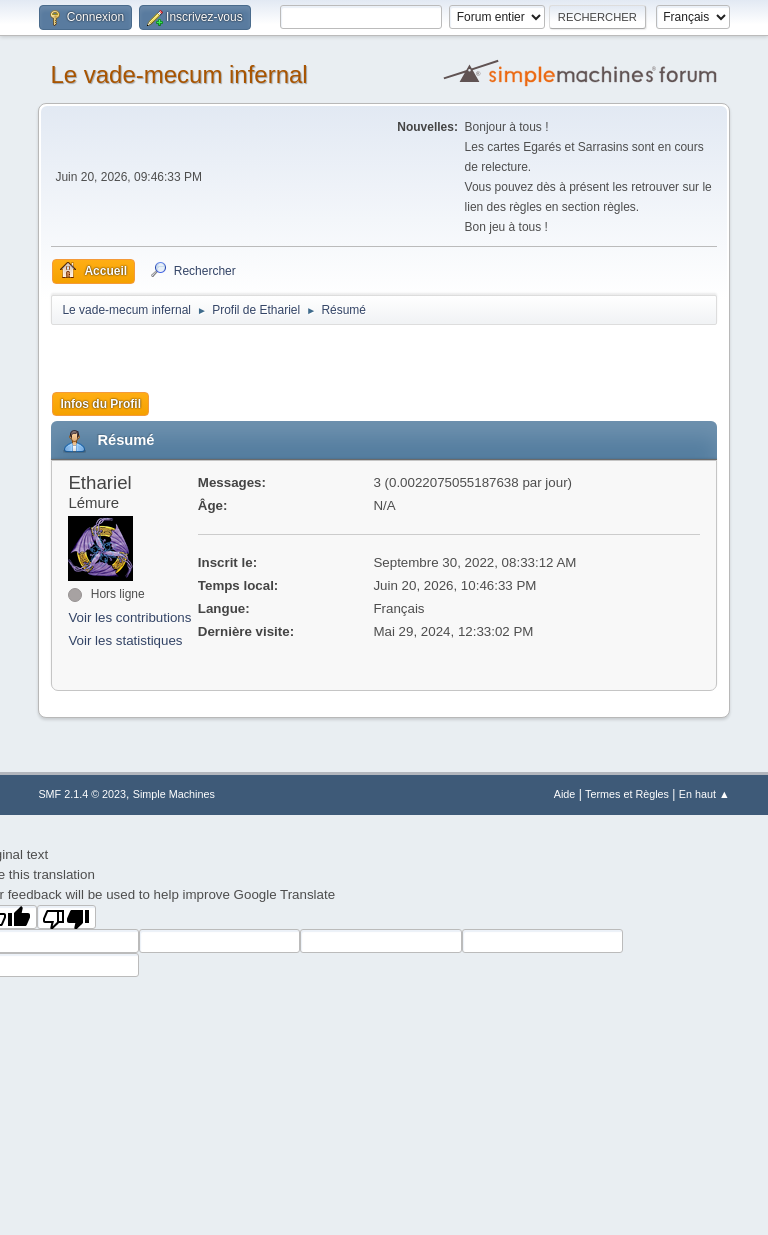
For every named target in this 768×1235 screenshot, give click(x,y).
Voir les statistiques (125, 640)
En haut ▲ (704, 794)
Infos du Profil (100, 404)
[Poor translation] (67, 917)
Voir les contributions (129, 617)
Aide (565, 794)
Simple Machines (174, 794)
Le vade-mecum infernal (178, 74)
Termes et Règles (627, 794)
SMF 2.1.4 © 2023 (82, 794)
